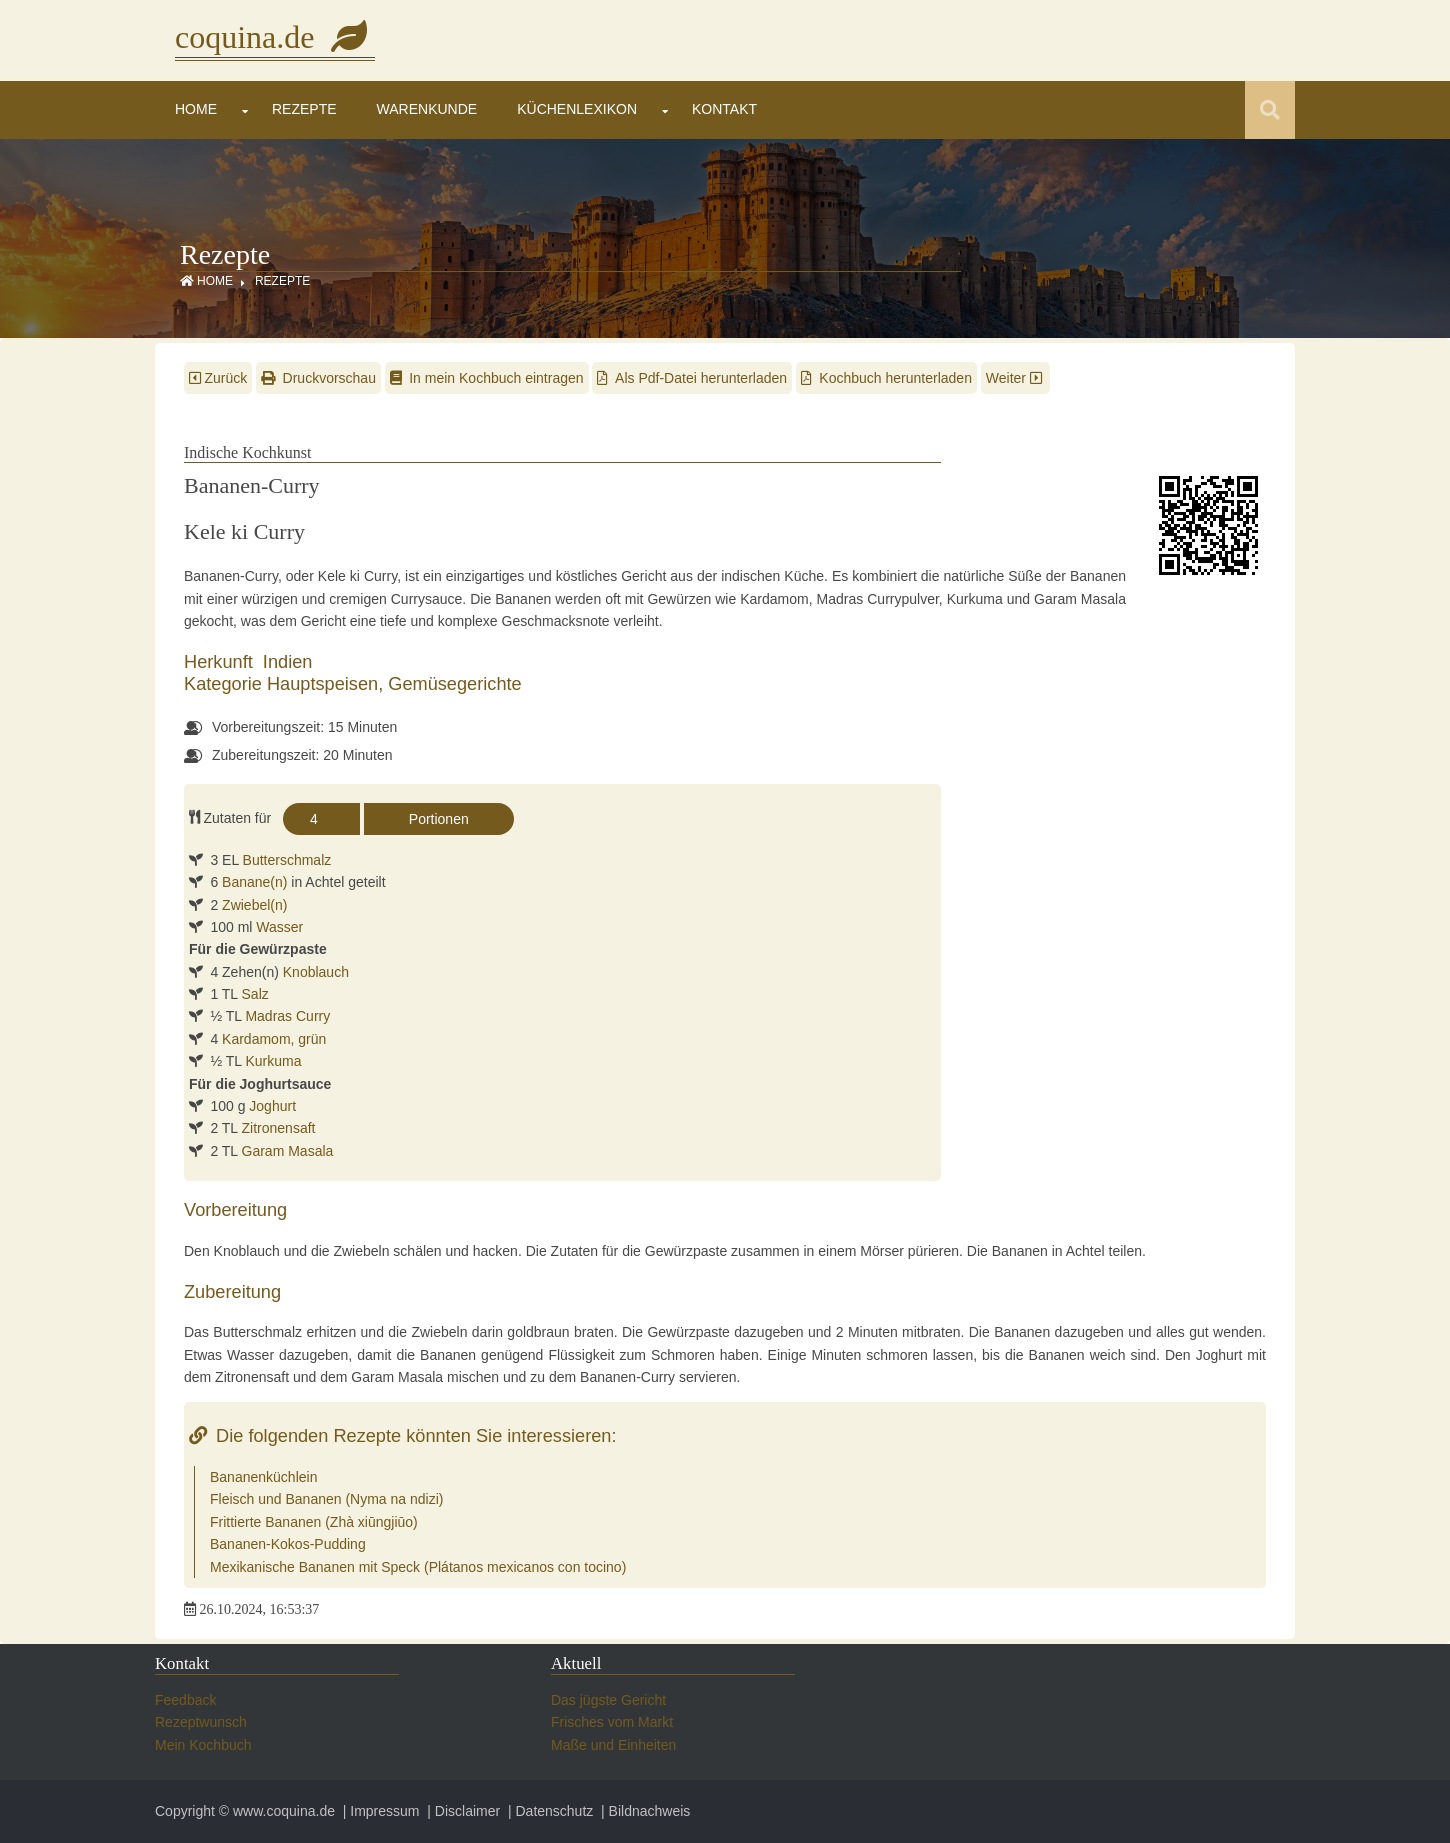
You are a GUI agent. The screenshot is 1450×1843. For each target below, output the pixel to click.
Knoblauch (316, 972)
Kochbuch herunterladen (886, 378)
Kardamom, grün (274, 1039)
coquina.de (275, 37)
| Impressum (379, 1811)
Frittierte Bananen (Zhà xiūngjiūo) (314, 1522)
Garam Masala (288, 1151)
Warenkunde (427, 109)
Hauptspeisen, (327, 684)
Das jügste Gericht (608, 1700)
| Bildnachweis (643, 1811)
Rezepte (304, 109)
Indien (288, 662)
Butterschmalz (287, 860)
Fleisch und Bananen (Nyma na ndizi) (326, 1499)
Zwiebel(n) (254, 905)
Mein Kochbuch (203, 1745)
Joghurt (272, 1106)
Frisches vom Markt (612, 1722)
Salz (255, 994)
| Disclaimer (461, 1811)
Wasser (279, 927)
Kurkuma (273, 1061)
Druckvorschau (318, 378)
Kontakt (724, 109)
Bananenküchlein (263, 1477)
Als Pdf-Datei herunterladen (692, 378)
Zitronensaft (279, 1128)
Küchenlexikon (577, 109)
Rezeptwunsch (201, 1722)
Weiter (1016, 378)
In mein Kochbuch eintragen (487, 378)
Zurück (218, 378)
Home (196, 109)
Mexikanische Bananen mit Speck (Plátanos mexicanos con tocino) (418, 1567)
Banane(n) (254, 882)
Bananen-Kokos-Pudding (288, 1544)
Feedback (185, 1700)
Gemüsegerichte (454, 684)
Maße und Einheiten (613, 1745)
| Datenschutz (548, 1811)
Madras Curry (287, 1016)
